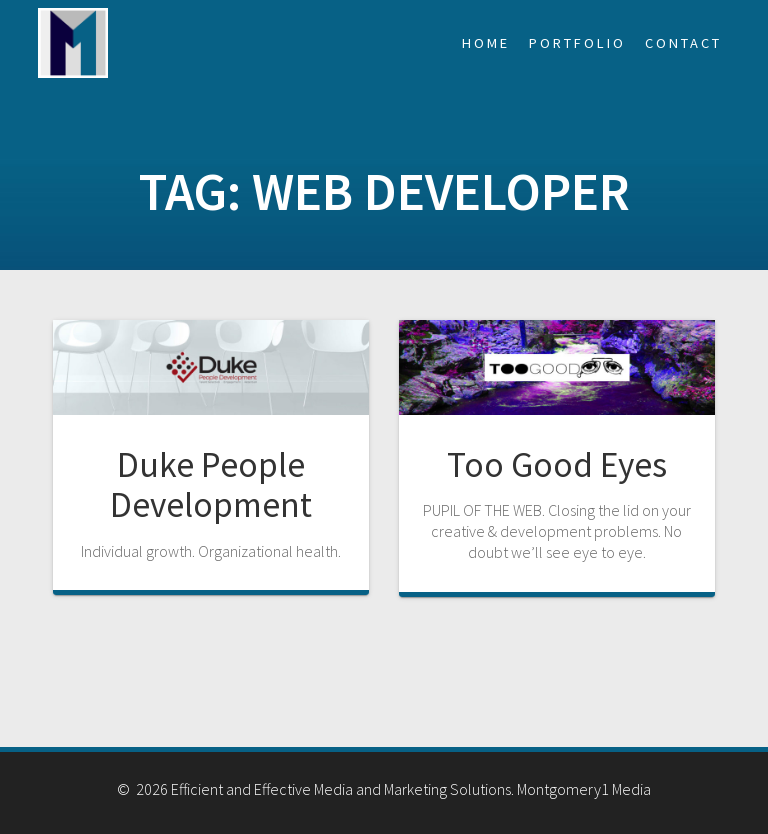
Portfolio (577, 43)
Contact (683, 43)
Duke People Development (211, 484)
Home (486, 43)
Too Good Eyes (557, 464)
